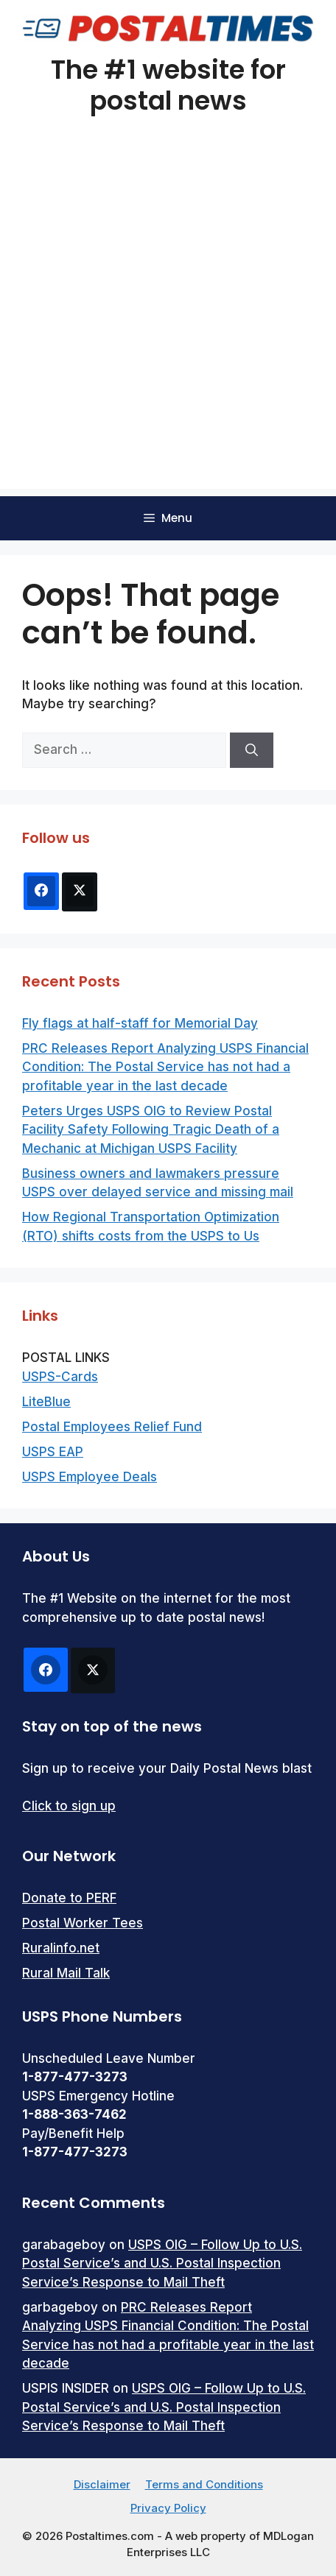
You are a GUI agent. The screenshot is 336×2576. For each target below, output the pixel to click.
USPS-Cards (60, 1376)
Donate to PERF (69, 1898)
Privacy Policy (168, 2508)
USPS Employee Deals (89, 1476)
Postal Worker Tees (82, 1923)
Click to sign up (69, 1806)
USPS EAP (52, 1451)
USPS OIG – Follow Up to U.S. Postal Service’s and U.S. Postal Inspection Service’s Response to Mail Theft (162, 2263)
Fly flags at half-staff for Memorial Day (140, 1023)
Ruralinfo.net (60, 1948)
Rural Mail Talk (66, 1973)
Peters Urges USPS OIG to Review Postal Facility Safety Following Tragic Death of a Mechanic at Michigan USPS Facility (150, 1130)
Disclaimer (102, 2484)
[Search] (251, 750)
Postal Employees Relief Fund (112, 1426)
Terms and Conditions (204, 2484)
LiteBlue (46, 1401)
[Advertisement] (168, 321)
